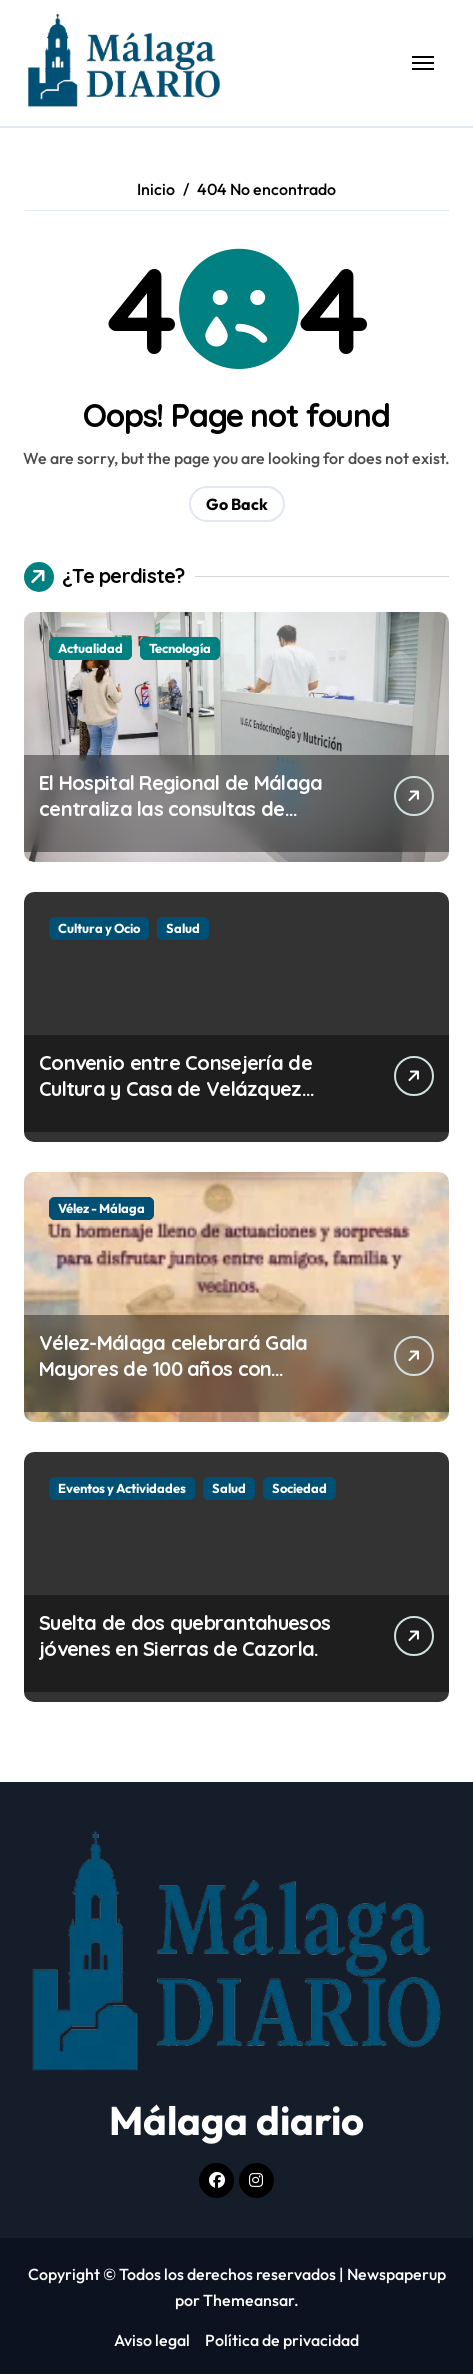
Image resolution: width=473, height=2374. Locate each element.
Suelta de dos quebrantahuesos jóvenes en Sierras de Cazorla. (184, 1635)
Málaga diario (236, 2120)
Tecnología (180, 648)
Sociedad (299, 1488)
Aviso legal (152, 2340)
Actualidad (90, 648)
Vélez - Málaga (101, 1208)
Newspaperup (396, 2274)
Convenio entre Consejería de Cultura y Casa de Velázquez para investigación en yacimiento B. (192, 1101)
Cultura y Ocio (99, 928)
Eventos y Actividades (122, 1488)
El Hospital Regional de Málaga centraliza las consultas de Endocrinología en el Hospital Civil (193, 808)
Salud (183, 928)
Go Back (237, 504)
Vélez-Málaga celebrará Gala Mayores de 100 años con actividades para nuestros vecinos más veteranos (173, 1381)
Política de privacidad (282, 2340)
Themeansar (248, 2300)
